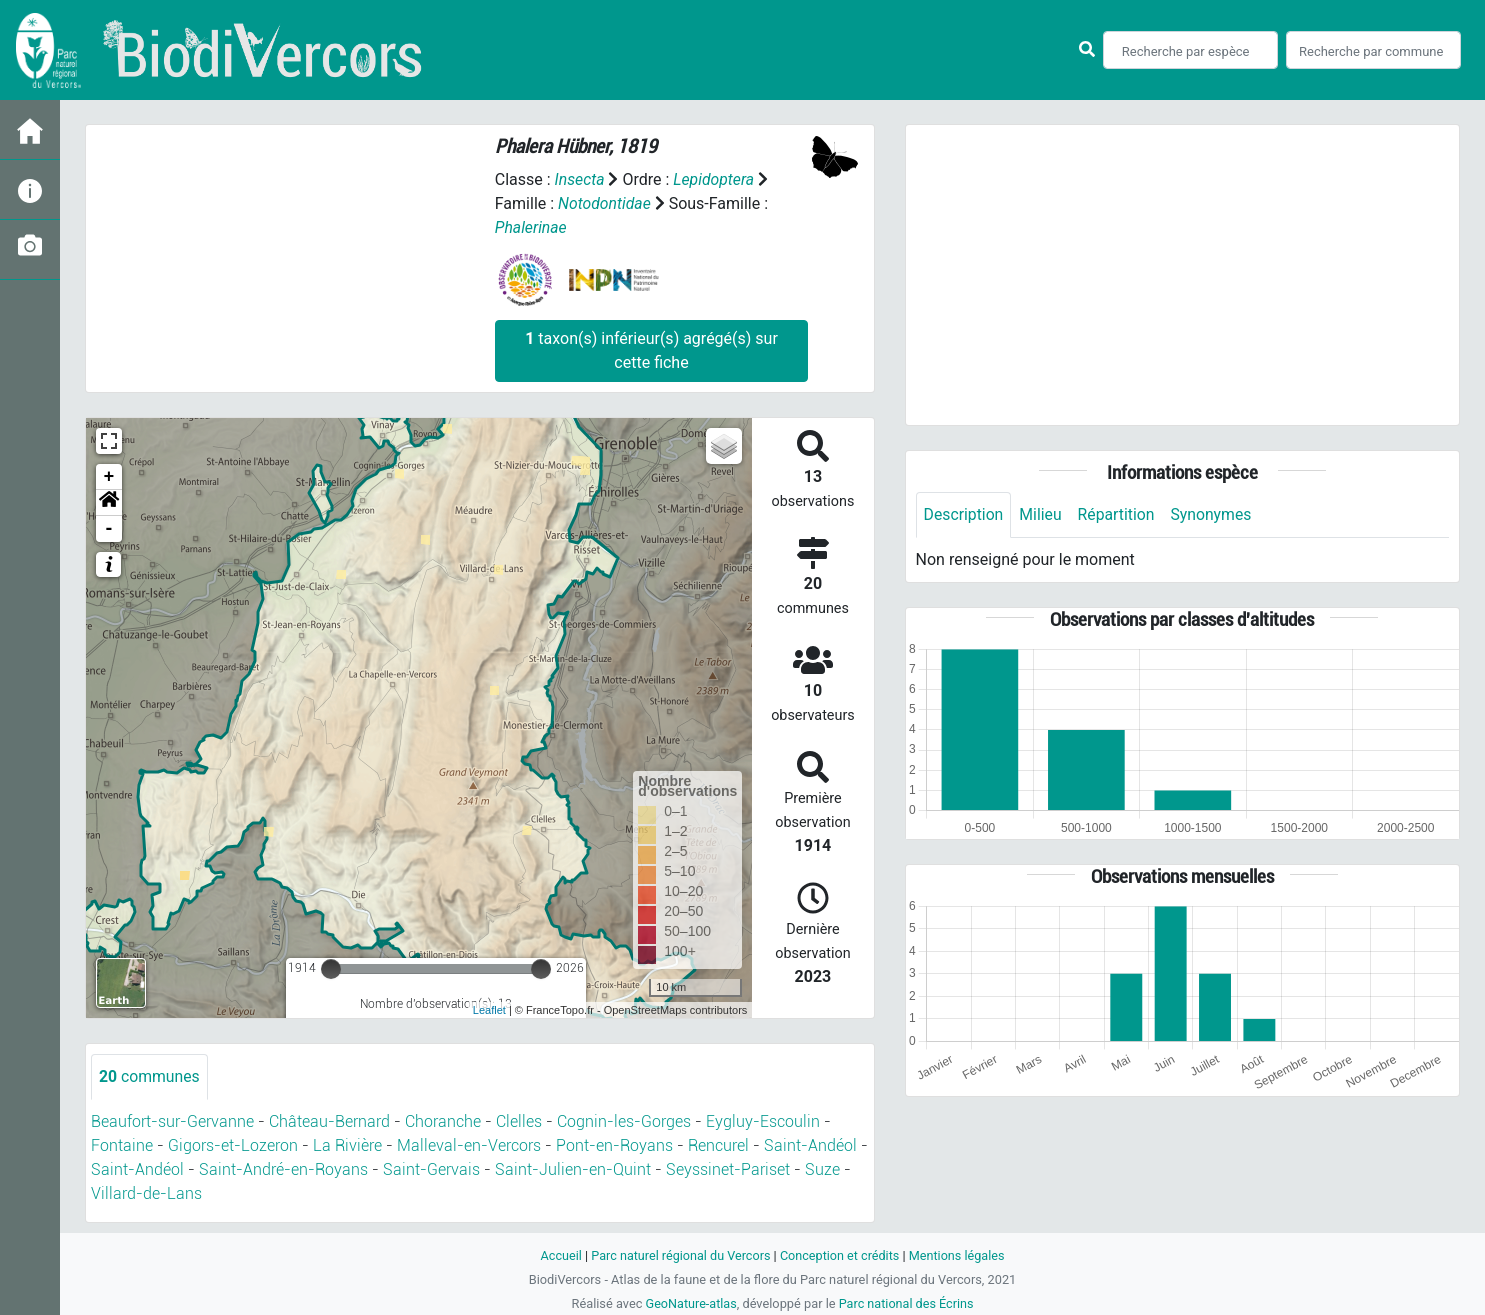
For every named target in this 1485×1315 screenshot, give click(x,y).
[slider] (331, 969)
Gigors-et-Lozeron (233, 1145)
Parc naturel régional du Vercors (680, 1255)
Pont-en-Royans (614, 1145)
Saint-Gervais (431, 1169)
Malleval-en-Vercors (469, 1145)
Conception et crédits (840, 1255)
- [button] (109, 529)
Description (964, 514)
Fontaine (122, 1145)
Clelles (519, 1121)
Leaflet (489, 1010)
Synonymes (1215, 514)
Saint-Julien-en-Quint (573, 1169)
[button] (109, 503)
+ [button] (109, 477)
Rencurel (718, 1145)
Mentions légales (959, 1255)
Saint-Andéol (810, 1145)
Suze (822, 1169)
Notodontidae (605, 203)
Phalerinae (531, 227)
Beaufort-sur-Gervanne (172, 1121)
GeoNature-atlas (690, 1303)
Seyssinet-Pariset (728, 1169)
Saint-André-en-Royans (283, 1169)
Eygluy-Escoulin (763, 1121)
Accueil (558, 1255)
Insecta (580, 179)
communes (150, 1076)
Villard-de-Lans (146, 1193)
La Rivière (347, 1145)
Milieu (1042, 514)
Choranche (443, 1121)
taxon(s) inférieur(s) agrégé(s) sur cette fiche (651, 350)
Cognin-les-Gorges (624, 1121)
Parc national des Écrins (906, 1303)
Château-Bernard (329, 1121)
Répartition (1119, 514)
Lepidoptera (715, 179)
